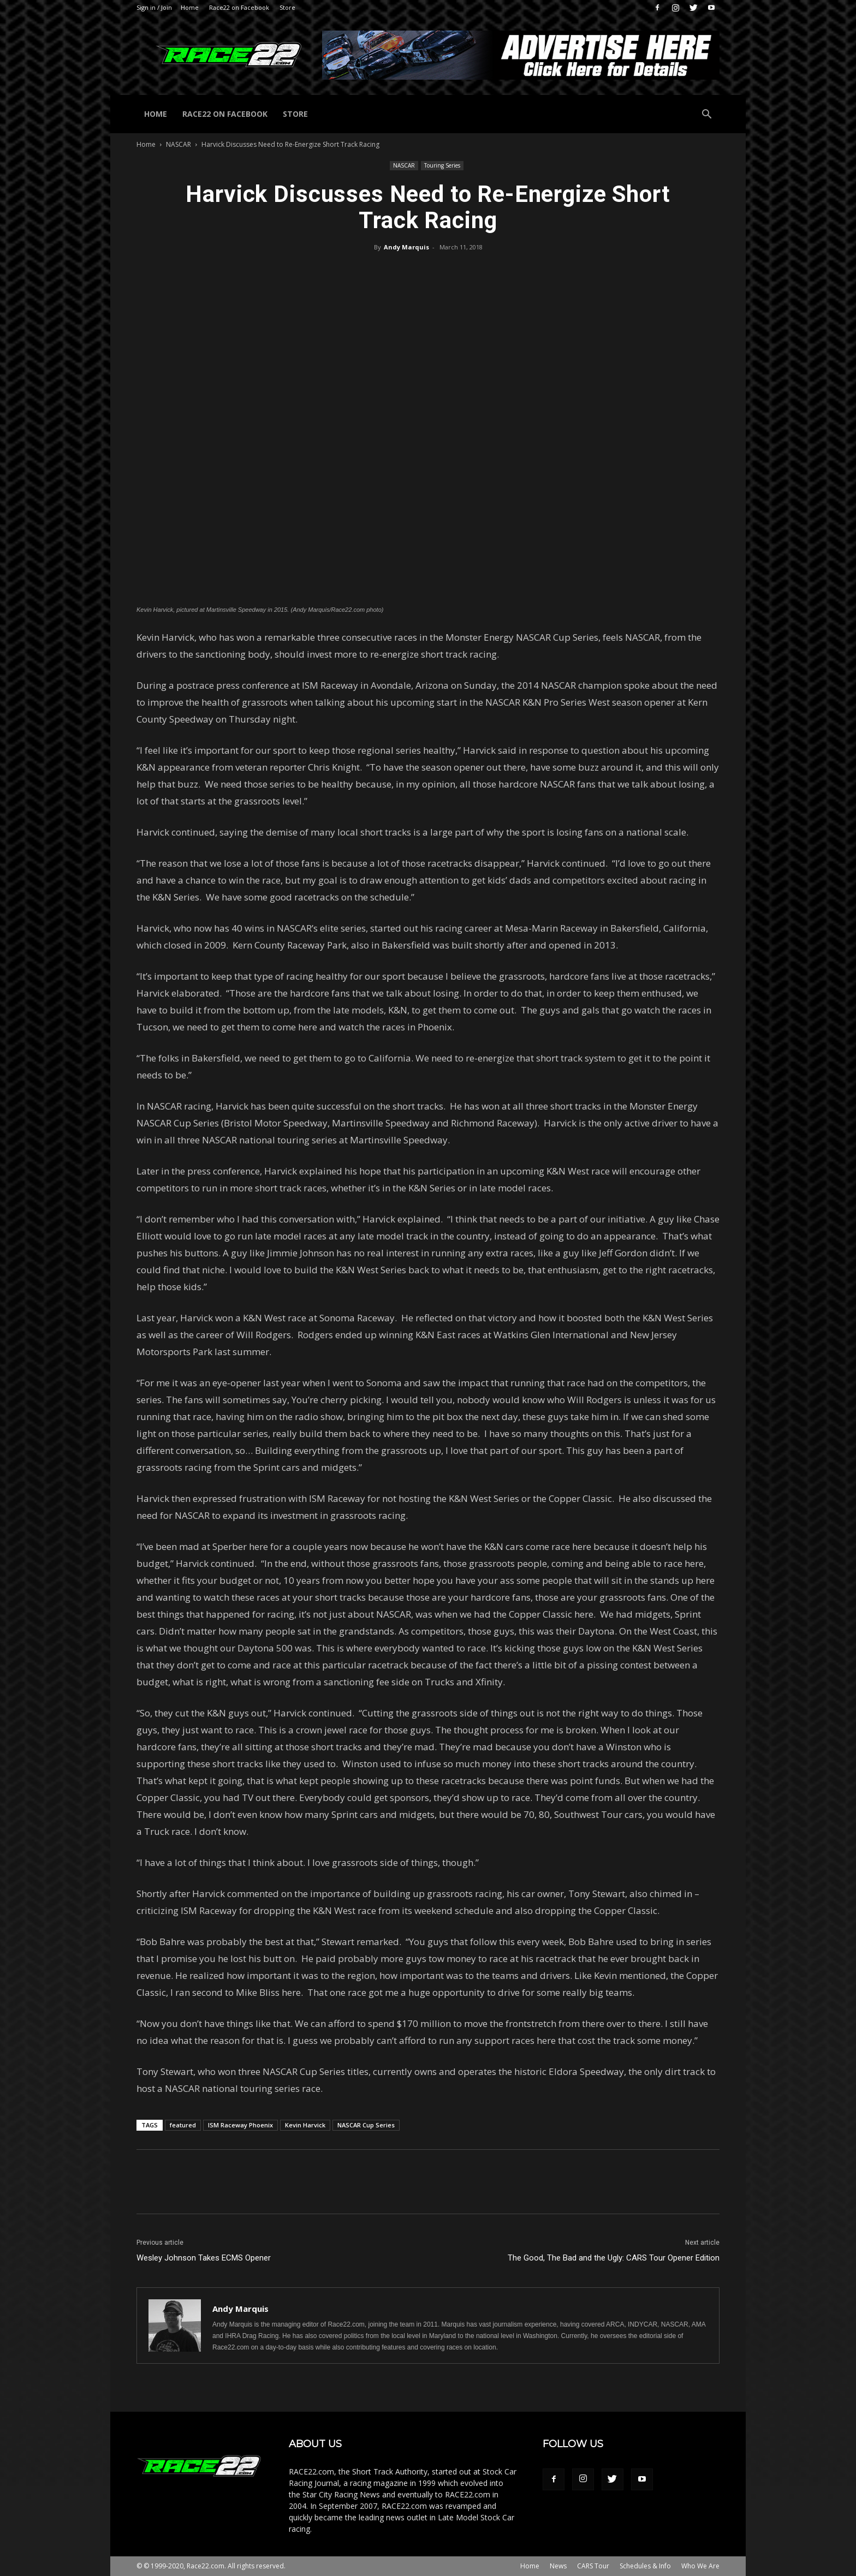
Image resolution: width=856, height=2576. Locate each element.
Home (190, 7)
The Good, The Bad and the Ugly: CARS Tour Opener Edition (614, 2258)
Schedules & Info (645, 2566)
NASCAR (178, 144)
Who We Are (700, 2566)
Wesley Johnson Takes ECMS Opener (203, 2258)
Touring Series (442, 165)
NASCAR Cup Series (366, 2125)
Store (287, 7)
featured (183, 2125)
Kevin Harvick (305, 2125)
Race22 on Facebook (239, 7)
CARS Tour (593, 2566)
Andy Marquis (406, 247)
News (558, 2566)
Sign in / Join (154, 7)
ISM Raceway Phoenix (240, 2125)
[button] (706, 115)
